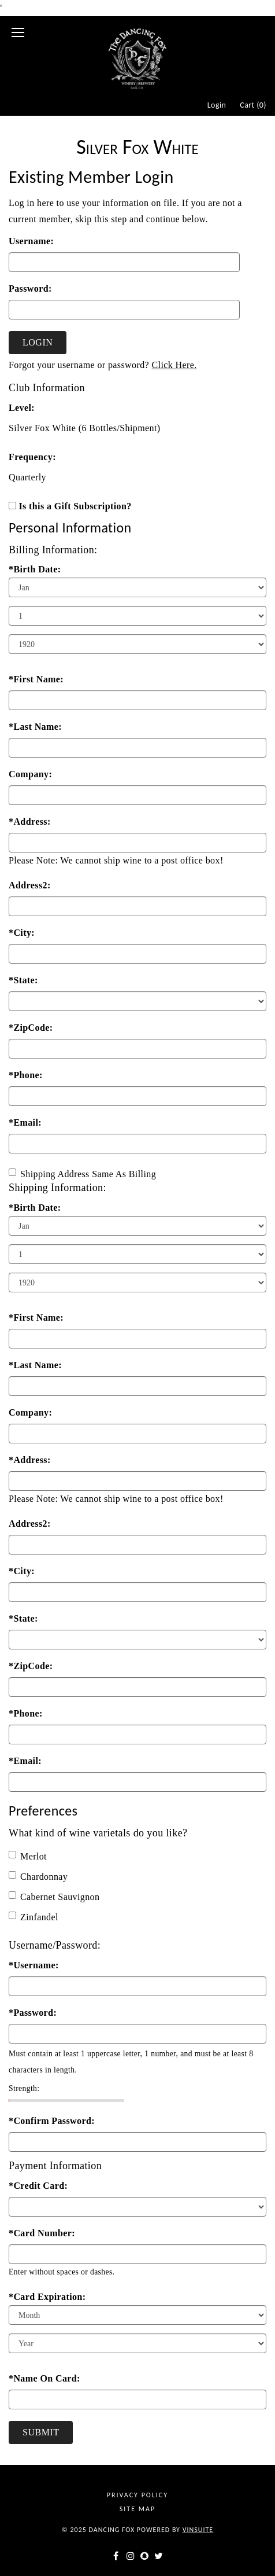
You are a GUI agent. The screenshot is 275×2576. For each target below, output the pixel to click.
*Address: (30, 821)
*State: (23, 980)
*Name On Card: (44, 2378)
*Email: (25, 1122)
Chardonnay (38, 1876)
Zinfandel (33, 1917)
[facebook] (116, 2555)
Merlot (28, 1856)
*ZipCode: (31, 1027)
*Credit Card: (38, 2186)
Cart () (253, 105)
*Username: (34, 1965)
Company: (30, 774)
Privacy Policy (137, 2495)
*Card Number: (42, 2233)
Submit (41, 2432)
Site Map (137, 2509)
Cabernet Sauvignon (54, 1896)
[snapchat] (145, 2555)
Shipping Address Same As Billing (82, 1173)
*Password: (33, 2013)
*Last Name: (35, 727)
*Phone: (26, 1075)
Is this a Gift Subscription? (74, 506)
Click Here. (173, 365)
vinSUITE (198, 2530)
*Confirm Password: (52, 2121)
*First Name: (36, 679)
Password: (30, 288)
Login (216, 105)
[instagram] (130, 2555)
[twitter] (159, 2555)
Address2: (30, 885)
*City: (22, 933)
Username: (31, 241)
